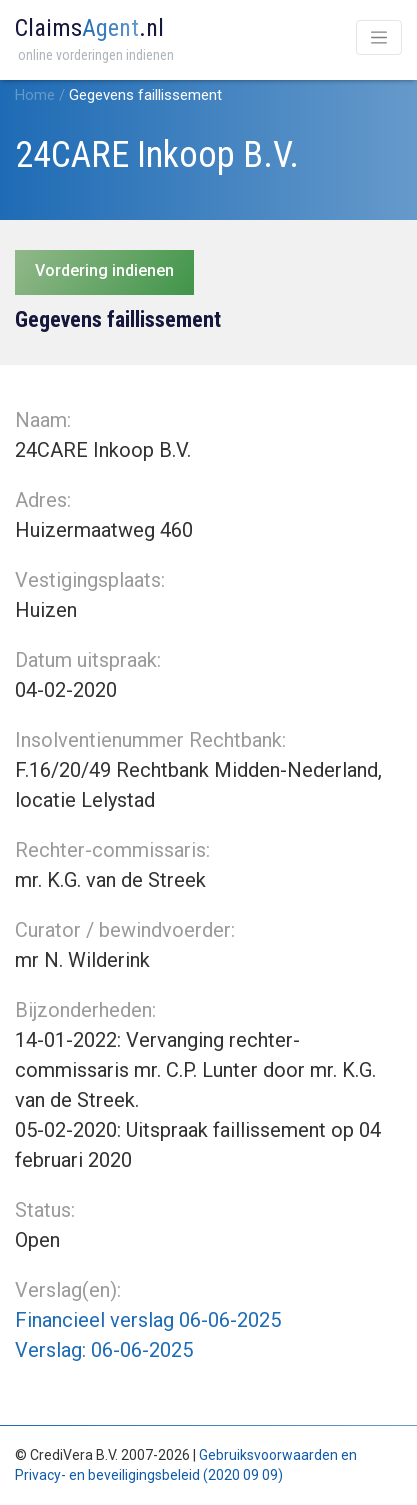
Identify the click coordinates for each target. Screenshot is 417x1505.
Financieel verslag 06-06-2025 (148, 1320)
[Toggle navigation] (379, 37)
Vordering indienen (104, 270)
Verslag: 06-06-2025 (104, 1350)
